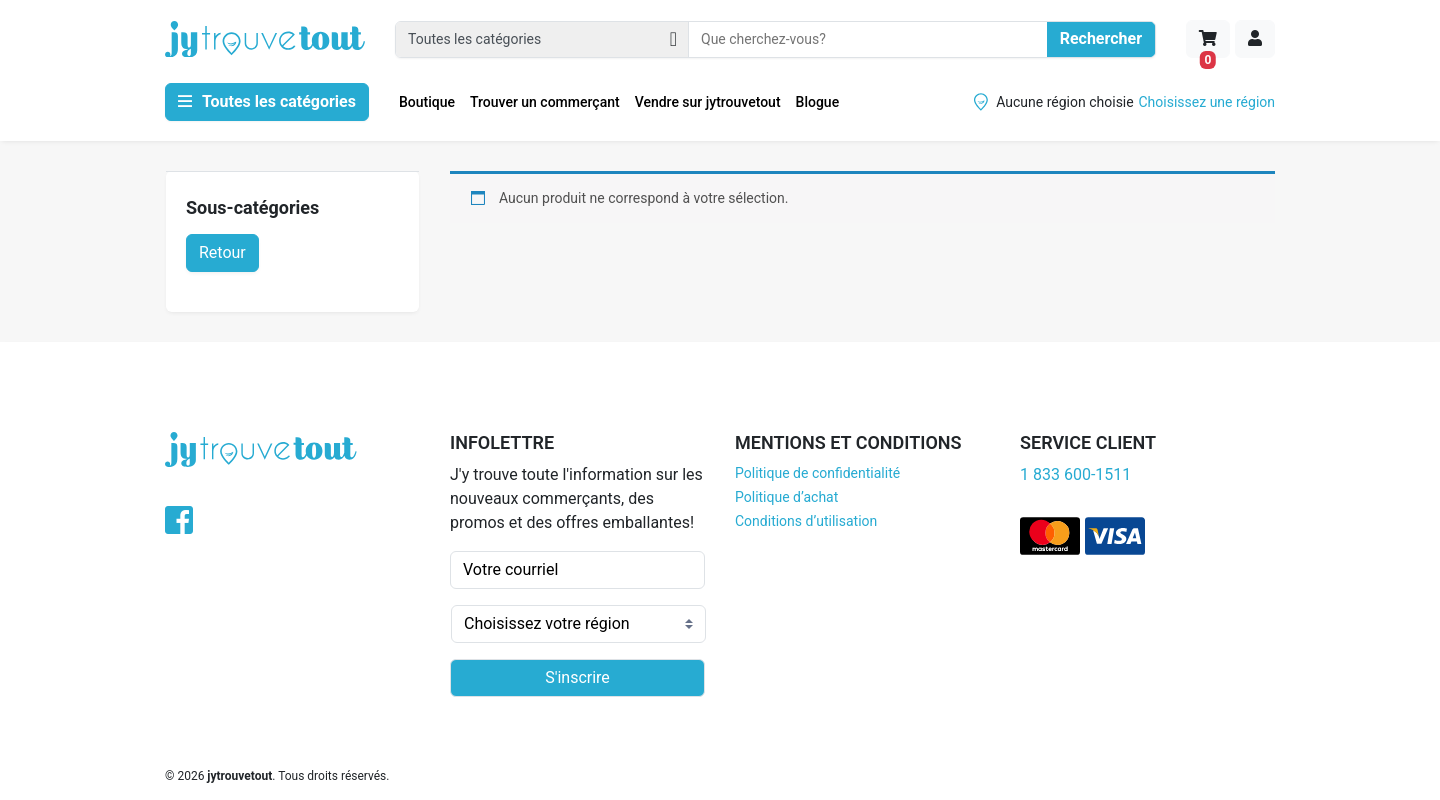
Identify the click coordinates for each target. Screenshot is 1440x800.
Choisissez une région (1207, 102)
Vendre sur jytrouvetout (708, 102)
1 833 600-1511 (1075, 474)
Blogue (818, 102)
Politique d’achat (786, 497)
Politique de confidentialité (817, 473)
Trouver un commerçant (545, 102)
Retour (222, 252)
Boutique (427, 102)
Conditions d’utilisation (806, 521)
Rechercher (1101, 38)
